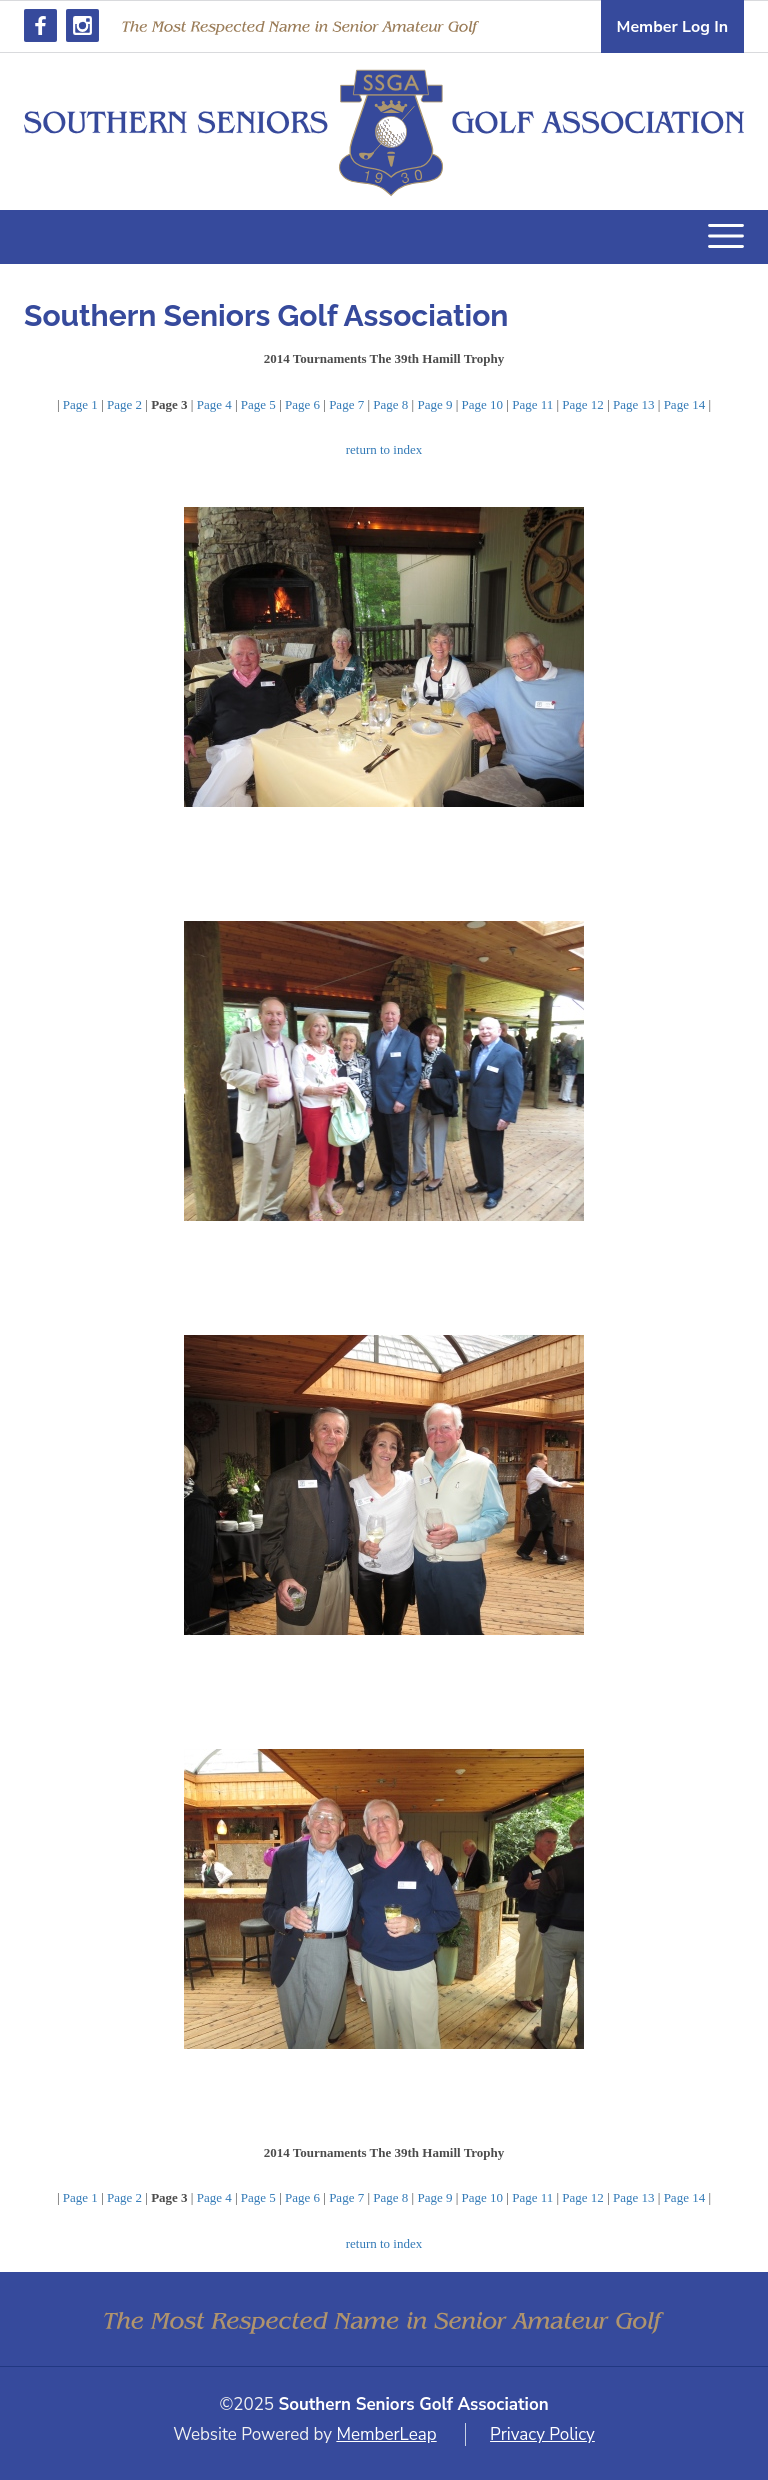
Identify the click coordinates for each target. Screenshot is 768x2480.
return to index (384, 449)
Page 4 (214, 404)
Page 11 (532, 404)
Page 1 (80, 404)
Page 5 (258, 404)
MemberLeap (386, 2434)
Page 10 (483, 404)
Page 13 (634, 404)
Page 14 (685, 404)
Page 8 (390, 404)
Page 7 (346, 404)
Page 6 (302, 404)
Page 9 (434, 404)
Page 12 (583, 404)
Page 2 (124, 404)
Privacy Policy (542, 2434)
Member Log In (672, 27)
